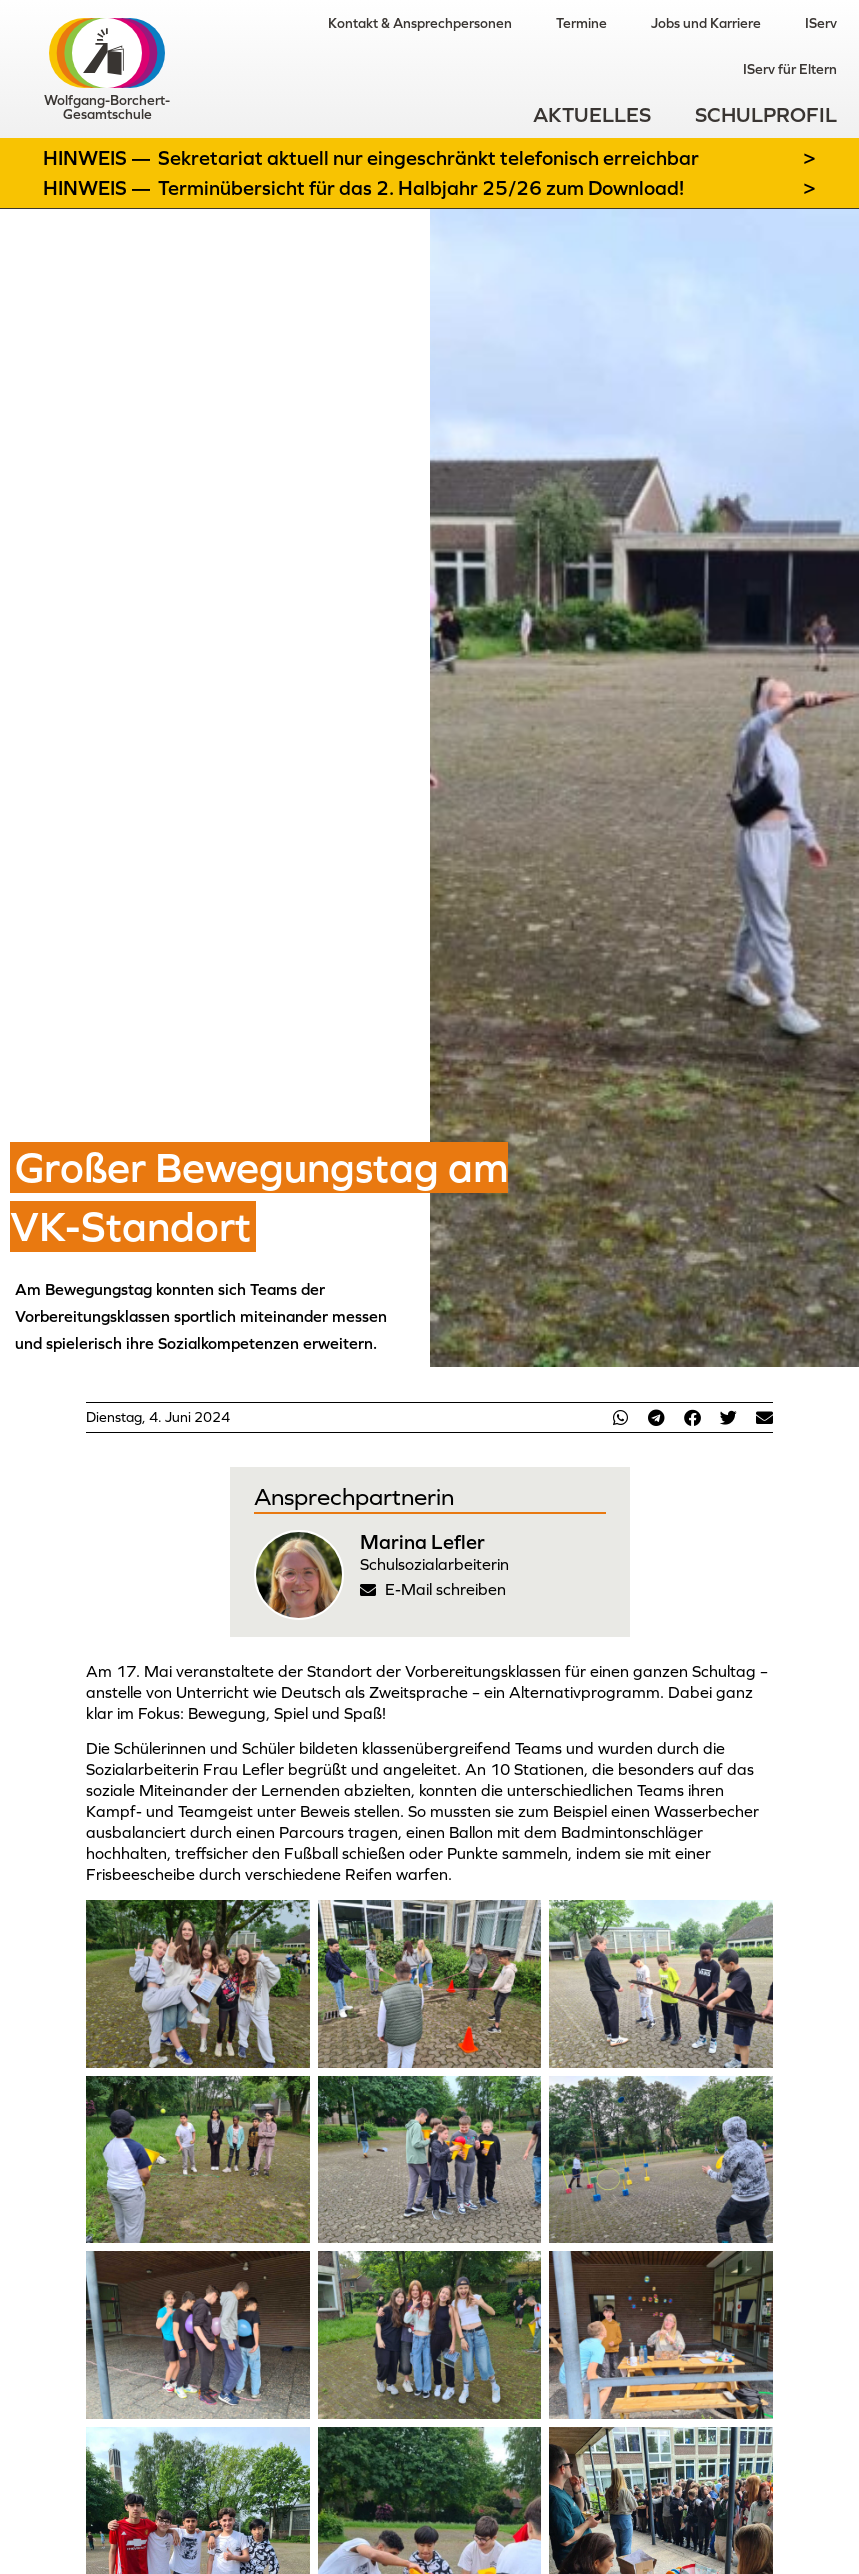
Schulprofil (766, 114)
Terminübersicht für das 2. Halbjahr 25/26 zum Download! (421, 188)
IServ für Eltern (790, 69)
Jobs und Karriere (706, 23)
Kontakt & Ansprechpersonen (420, 23)
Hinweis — (99, 158)
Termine (581, 23)
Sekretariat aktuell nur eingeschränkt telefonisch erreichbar (428, 158)
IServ (821, 23)
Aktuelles (592, 114)
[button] (620, 1417)
